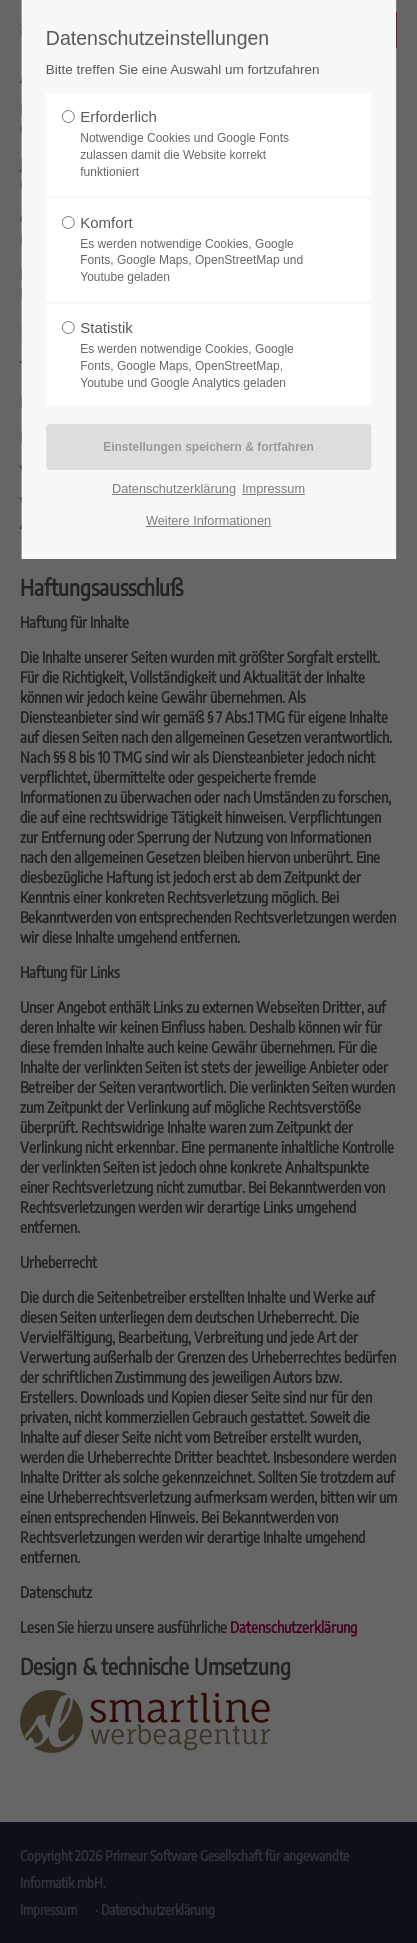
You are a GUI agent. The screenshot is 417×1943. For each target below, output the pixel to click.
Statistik (202, 355)
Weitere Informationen (208, 520)
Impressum (273, 488)
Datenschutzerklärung (174, 488)
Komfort (202, 250)
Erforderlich (202, 144)
